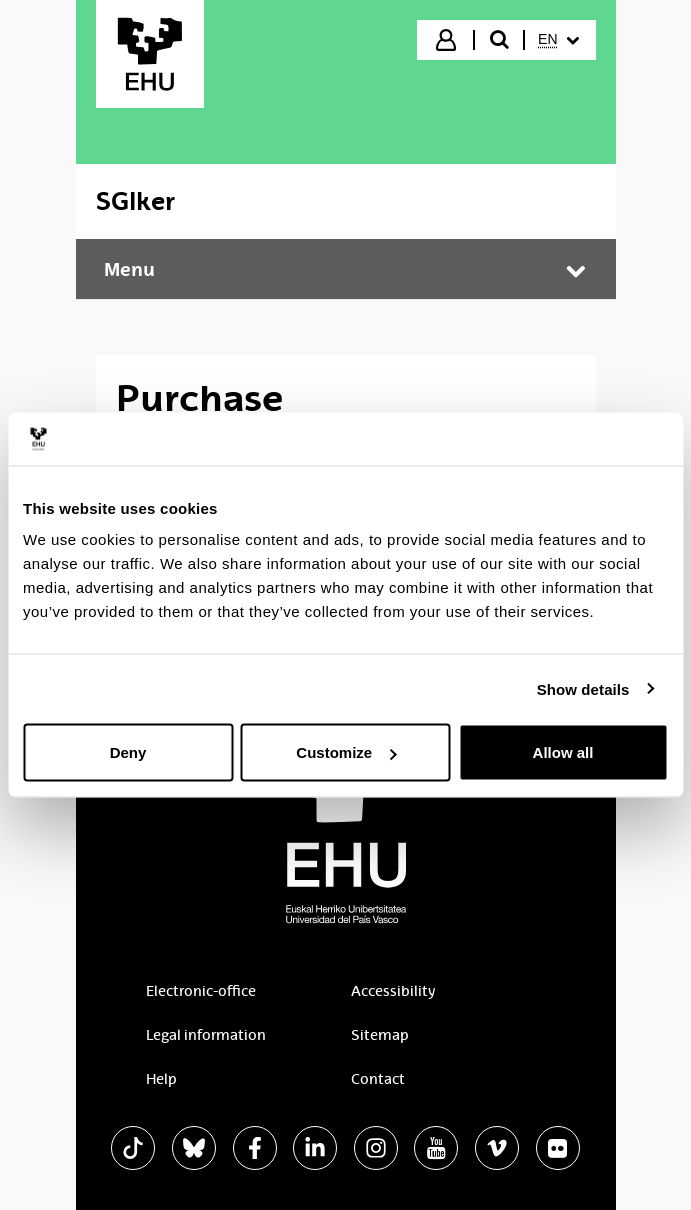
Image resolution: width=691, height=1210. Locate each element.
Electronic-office (201, 991)
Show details (583, 688)
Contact (378, 1079)
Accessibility (393, 991)
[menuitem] (558, 40)
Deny (128, 752)
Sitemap (380, 1035)
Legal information (206, 1035)
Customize (346, 752)
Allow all (563, 752)
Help (161, 1079)
